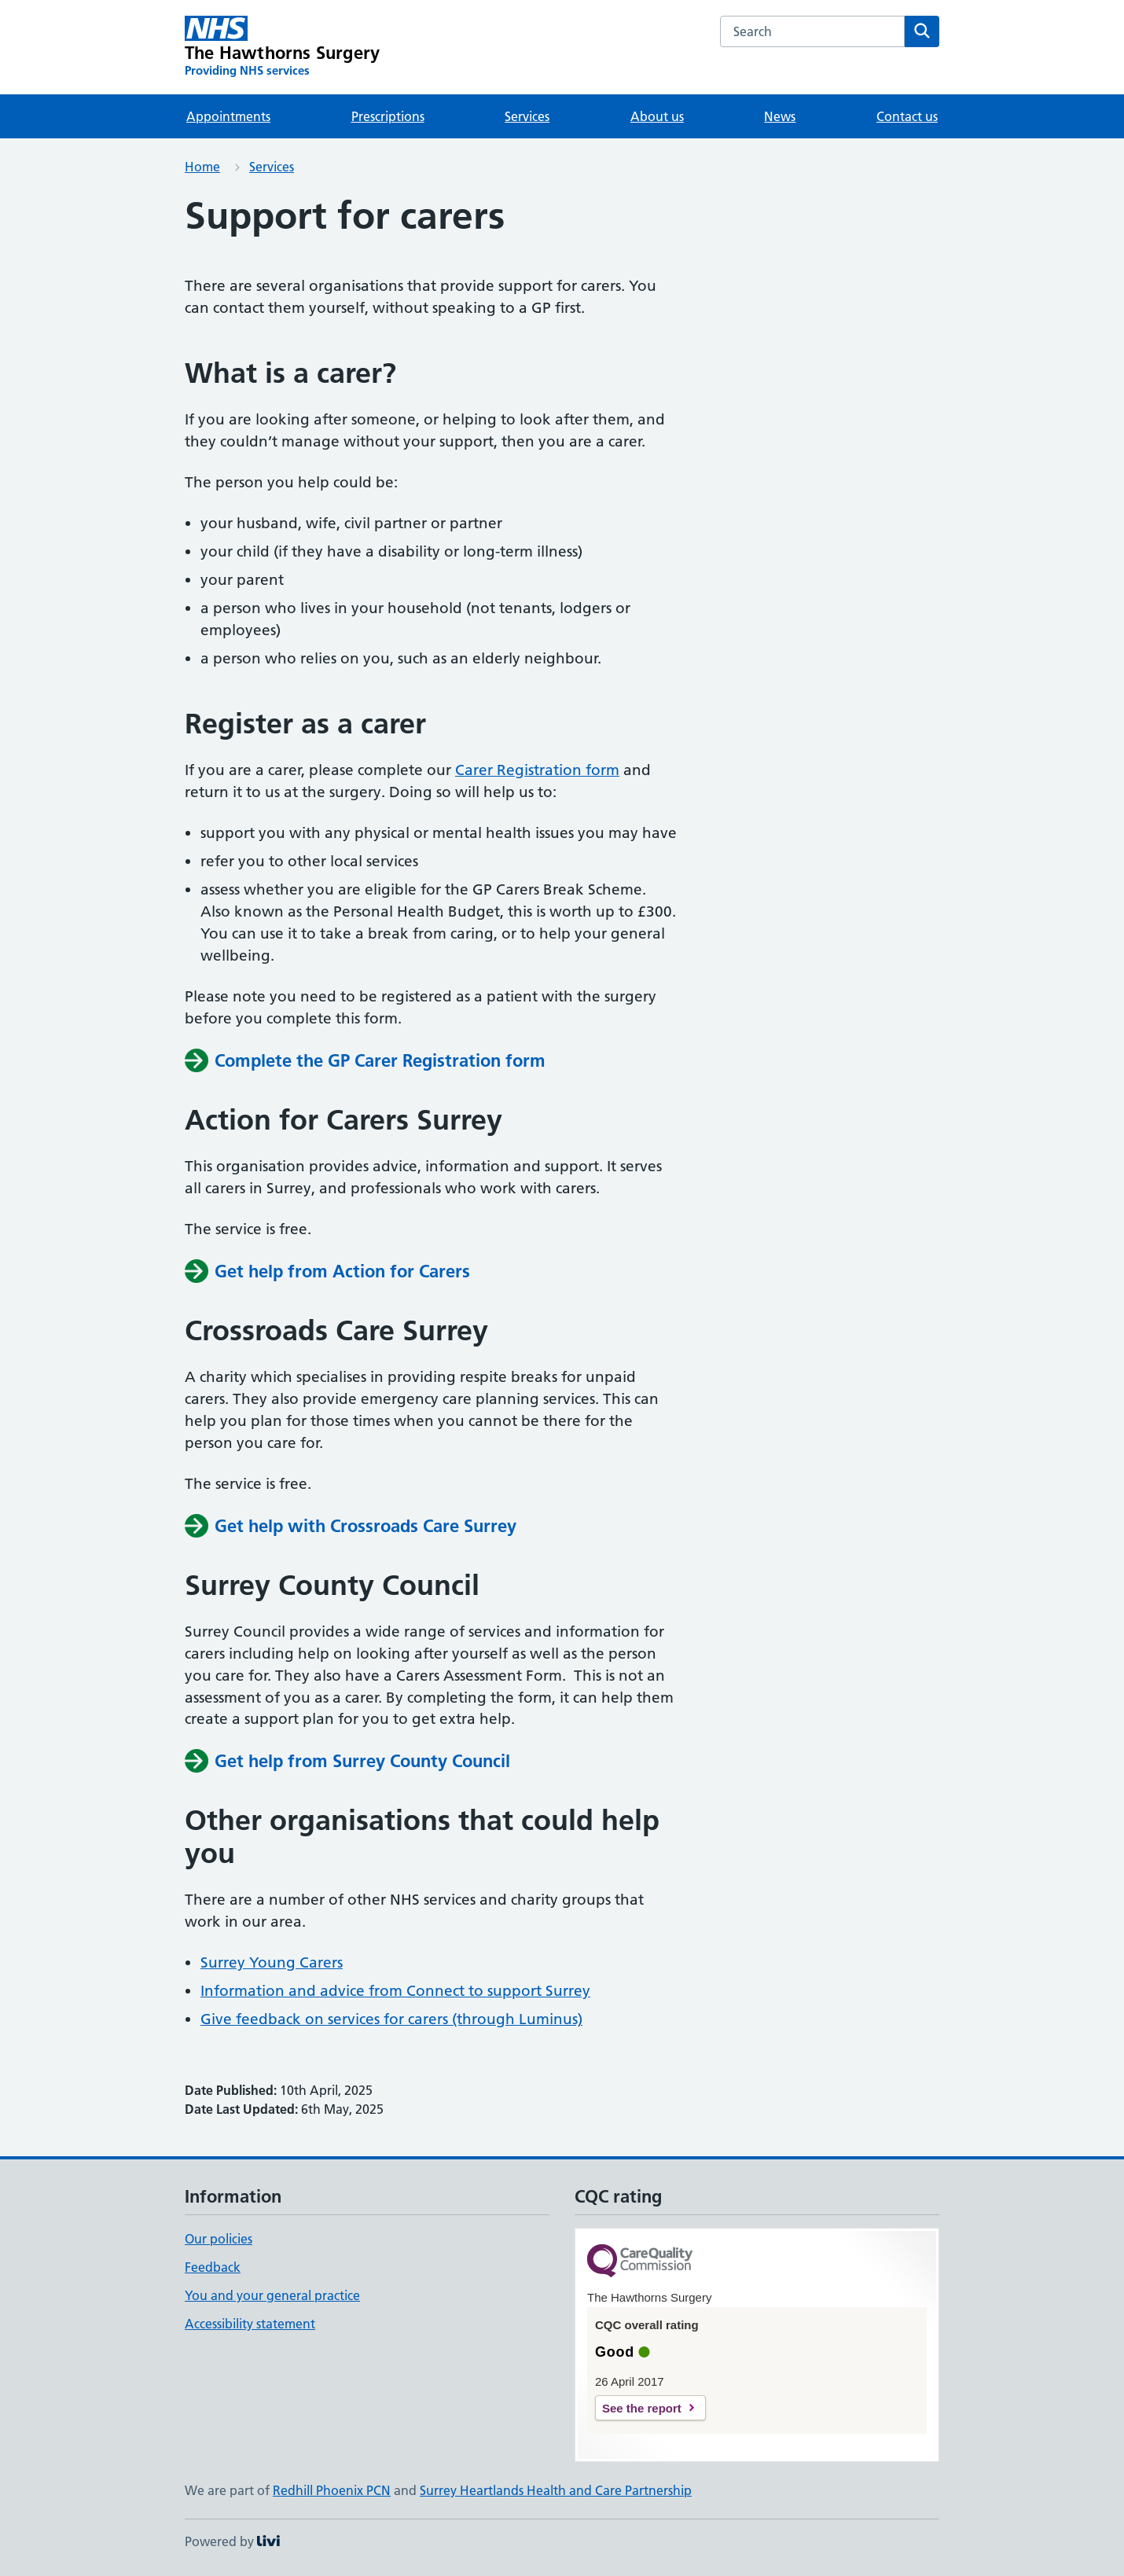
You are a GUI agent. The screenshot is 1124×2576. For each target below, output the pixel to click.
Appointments (228, 116)
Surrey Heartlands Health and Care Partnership (556, 2490)
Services (527, 116)
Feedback (213, 2267)
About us (657, 116)
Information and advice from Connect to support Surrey (395, 1991)
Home (202, 167)
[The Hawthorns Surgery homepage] (282, 47)
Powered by (232, 2541)
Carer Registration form (537, 770)
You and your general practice (272, 2295)
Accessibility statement (250, 2324)
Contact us (907, 116)
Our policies (218, 2239)
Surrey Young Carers (271, 1962)
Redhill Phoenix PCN (332, 2490)
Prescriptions (387, 116)
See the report (641, 2408)
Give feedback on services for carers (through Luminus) (391, 2019)
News (779, 116)
